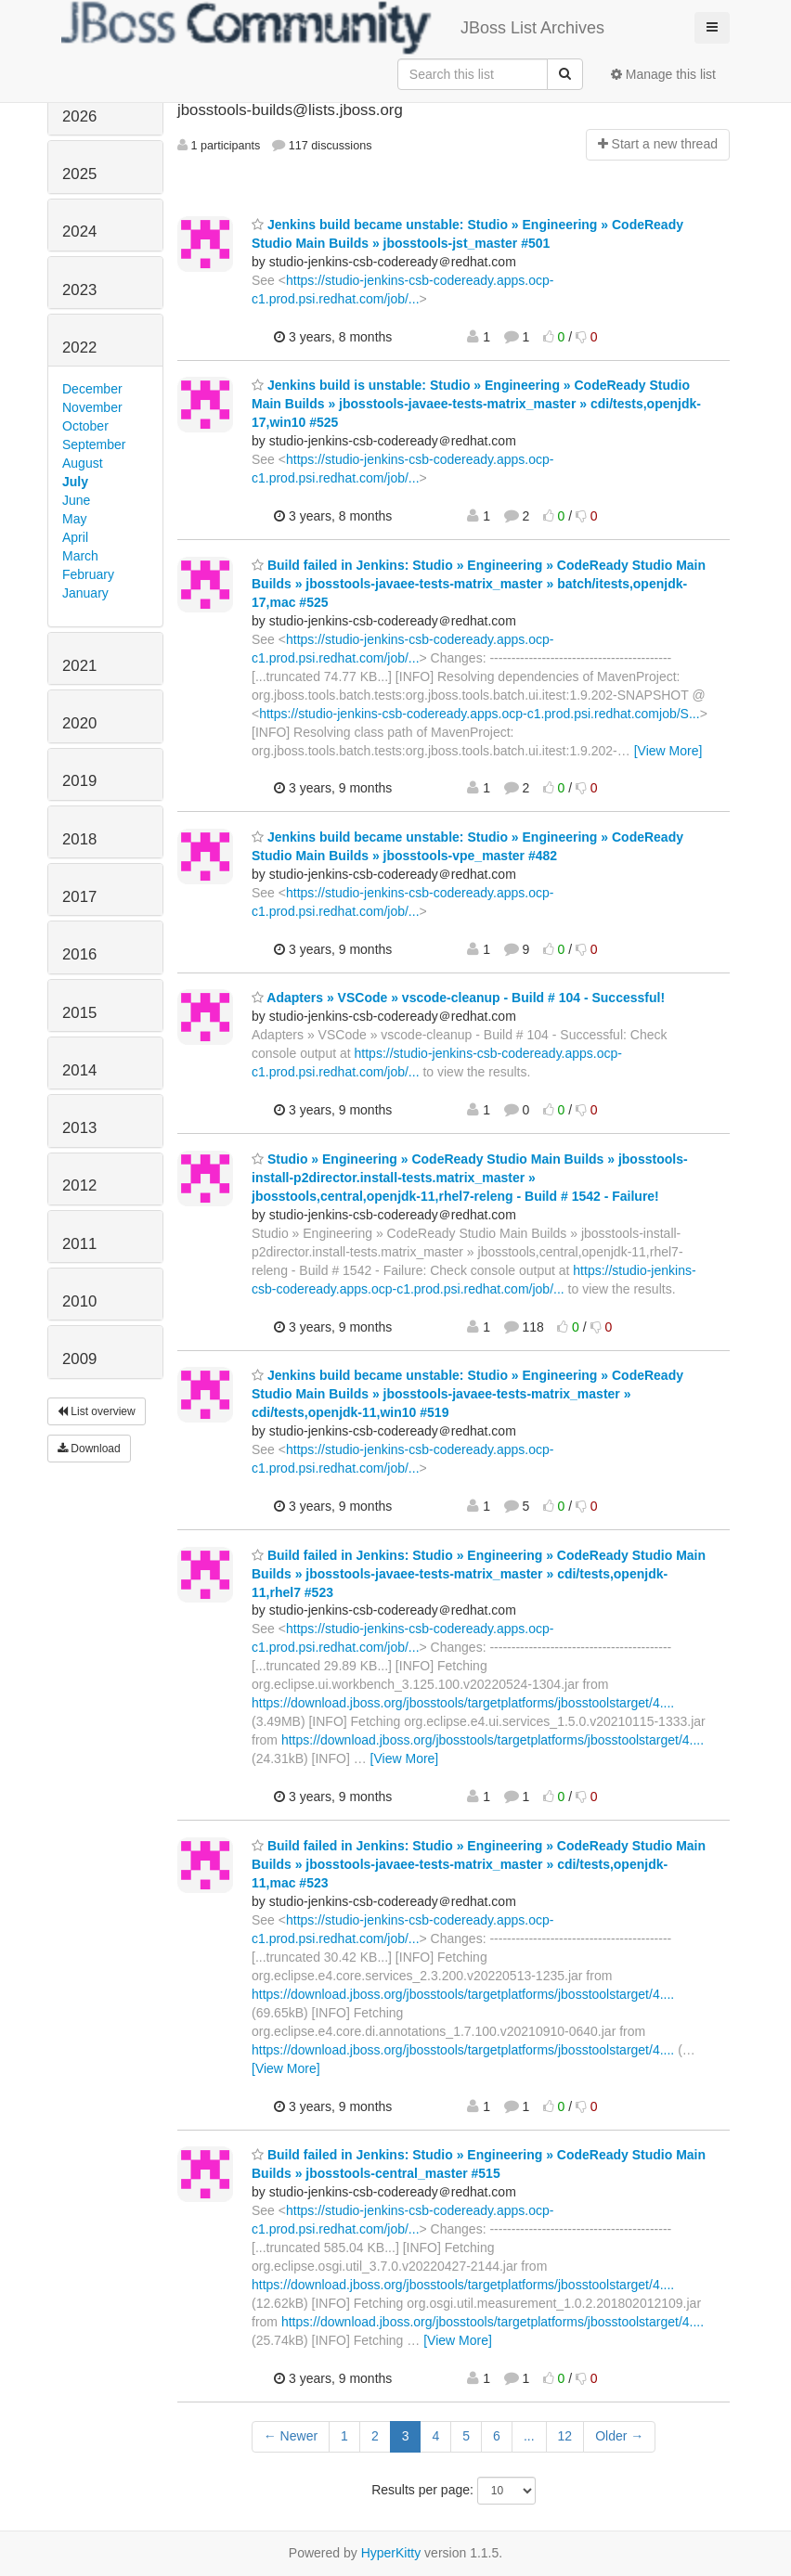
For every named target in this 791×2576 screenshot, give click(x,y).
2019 (79, 781)
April (75, 537)
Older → (619, 2435)
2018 (79, 839)
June (76, 500)
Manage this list (663, 74)
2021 (79, 666)
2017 (79, 897)
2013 (79, 1128)
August (82, 463)
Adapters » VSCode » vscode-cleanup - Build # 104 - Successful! (458, 997)
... (529, 2435)
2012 (79, 1185)
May (74, 518)
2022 (79, 347)
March (80, 555)
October (85, 426)
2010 (79, 1301)
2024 (79, 231)
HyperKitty (391, 2552)
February (88, 574)
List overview (97, 1411)
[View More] (668, 750)
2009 (79, 1359)
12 (565, 2435)
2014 (79, 1070)
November (92, 407)
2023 (79, 290)
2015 (79, 1013)
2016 (79, 954)
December (92, 388)
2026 (79, 116)
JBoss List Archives (332, 28)
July (75, 481)
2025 (79, 174)
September (93, 444)
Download (89, 1448)
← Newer (291, 2435)
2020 (79, 723)
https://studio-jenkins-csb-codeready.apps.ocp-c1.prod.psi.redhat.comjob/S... (479, 713)
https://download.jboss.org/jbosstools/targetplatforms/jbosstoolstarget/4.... (463, 1702)
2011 (79, 1244)
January (85, 593)
